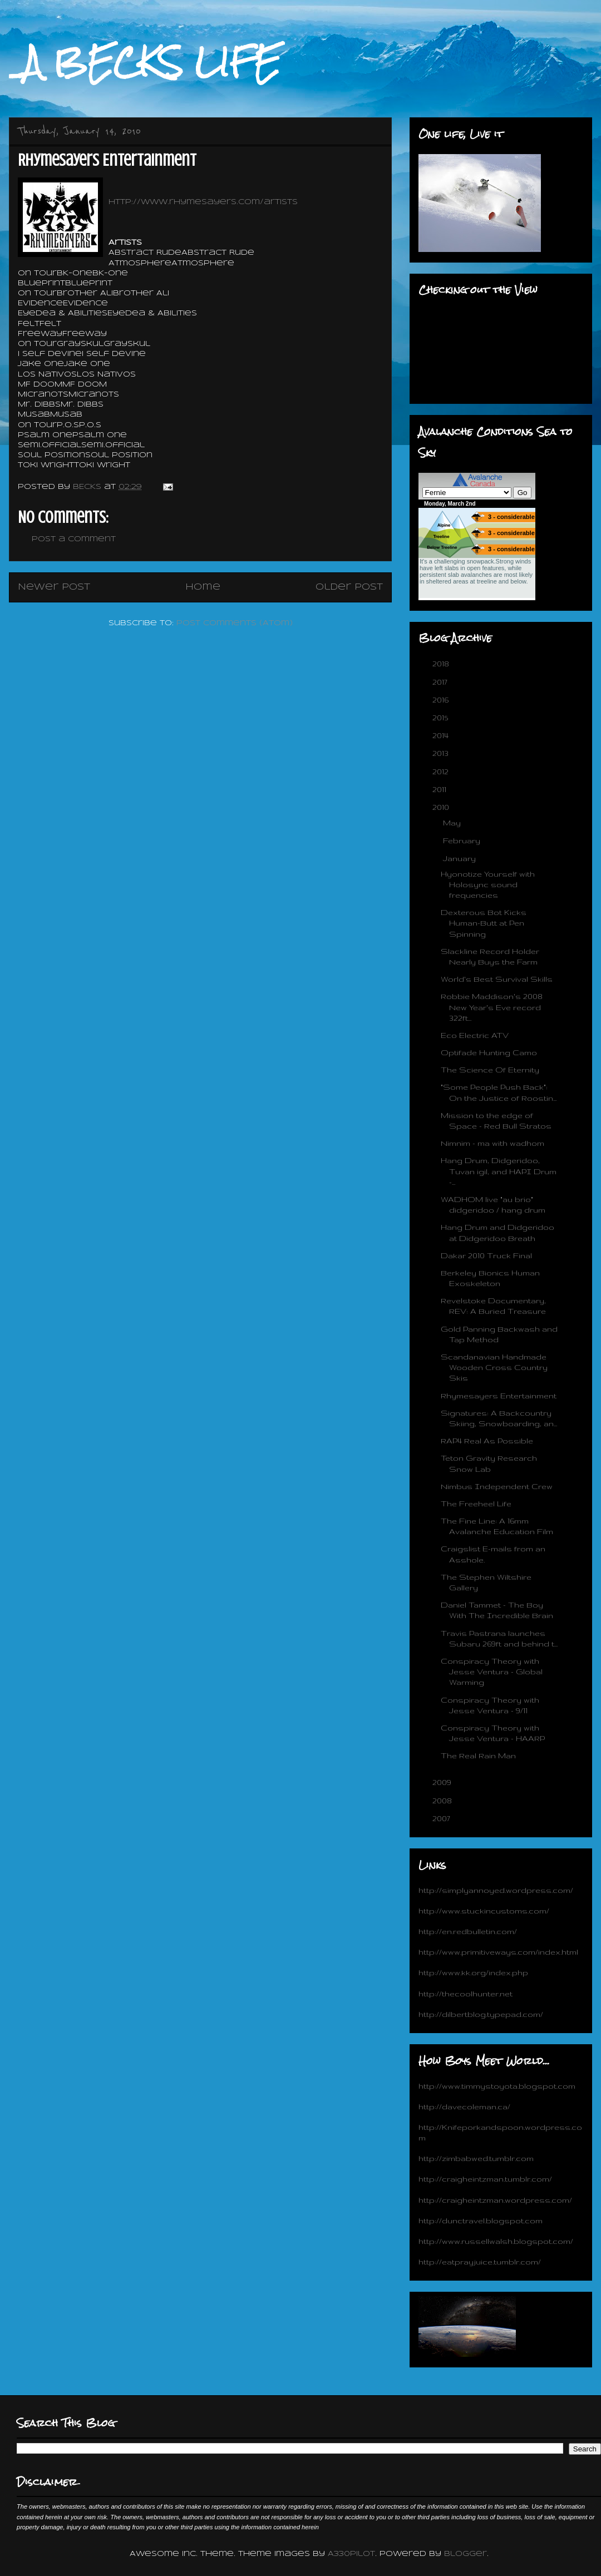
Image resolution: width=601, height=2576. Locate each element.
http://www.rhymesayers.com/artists (203, 202)
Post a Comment (74, 539)
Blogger (465, 2554)
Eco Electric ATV (475, 1035)
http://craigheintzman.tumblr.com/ (485, 2178)
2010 (441, 807)
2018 (441, 663)
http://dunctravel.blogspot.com (480, 2220)
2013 (441, 753)
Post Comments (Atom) (234, 623)
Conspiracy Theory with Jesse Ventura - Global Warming (492, 1672)
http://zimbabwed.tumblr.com (476, 2158)
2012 (441, 771)
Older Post (349, 587)
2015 (441, 717)
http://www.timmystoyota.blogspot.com (496, 2085)
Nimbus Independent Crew (497, 1486)
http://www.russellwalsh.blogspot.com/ (495, 2241)
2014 (441, 735)
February (462, 840)
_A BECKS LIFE (144, 62)
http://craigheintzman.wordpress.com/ (495, 2200)
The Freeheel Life (476, 1503)
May (453, 822)
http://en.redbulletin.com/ (467, 1931)
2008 (443, 1800)
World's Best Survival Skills (497, 979)
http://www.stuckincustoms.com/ (483, 1910)
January (460, 858)
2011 (440, 789)
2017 (441, 682)
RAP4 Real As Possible (487, 1440)
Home (202, 587)
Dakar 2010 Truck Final (486, 1255)
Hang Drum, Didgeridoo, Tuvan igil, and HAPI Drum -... (498, 1171)
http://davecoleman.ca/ (464, 2106)
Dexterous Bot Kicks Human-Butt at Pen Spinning (483, 923)
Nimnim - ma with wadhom (492, 1143)
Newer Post (54, 587)
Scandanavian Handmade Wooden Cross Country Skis (494, 1367)
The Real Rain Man (478, 1755)
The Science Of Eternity (490, 1069)
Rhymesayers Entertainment (498, 1395)
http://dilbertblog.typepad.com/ (480, 2014)
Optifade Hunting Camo (489, 1052)
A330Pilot (351, 2554)
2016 (441, 699)
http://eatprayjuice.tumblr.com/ (479, 2261)
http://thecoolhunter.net (465, 1993)
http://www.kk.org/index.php (473, 1972)
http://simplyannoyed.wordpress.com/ (495, 1890)
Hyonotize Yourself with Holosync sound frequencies (488, 884)
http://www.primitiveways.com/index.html (498, 1951)
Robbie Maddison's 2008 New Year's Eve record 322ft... (492, 1007)
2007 (442, 1818)
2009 (443, 1782)
